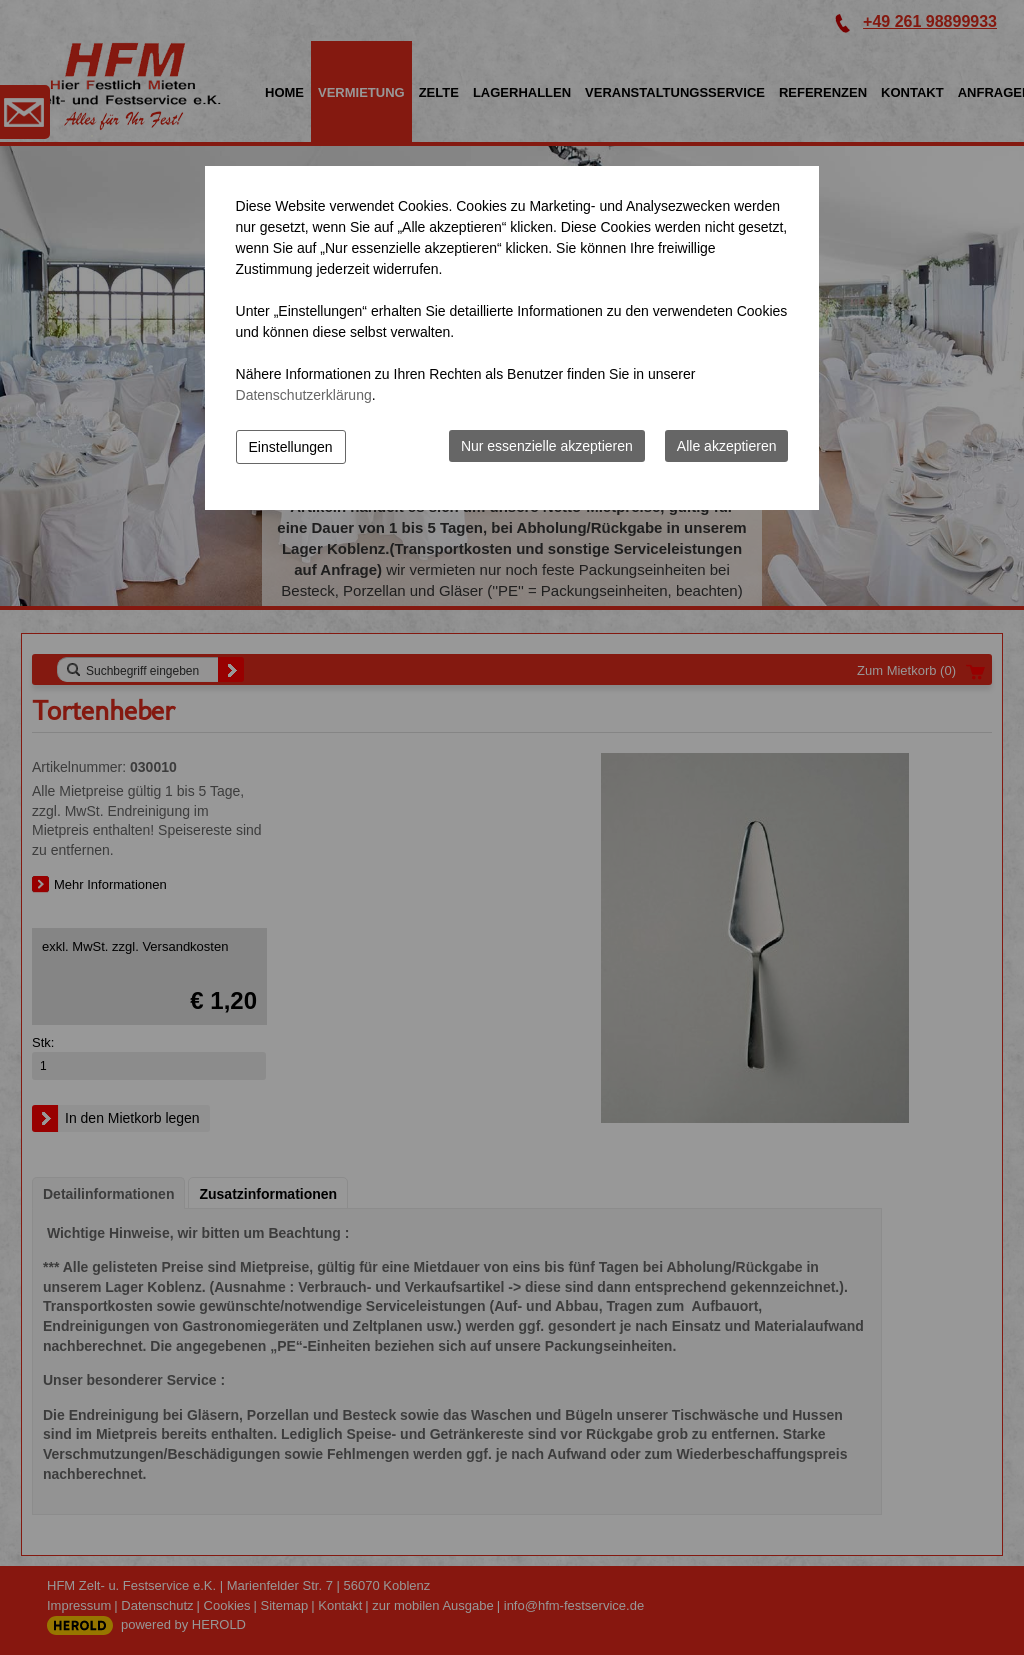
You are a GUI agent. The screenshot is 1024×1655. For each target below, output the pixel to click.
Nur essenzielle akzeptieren (547, 446)
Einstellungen (291, 447)
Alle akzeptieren (727, 446)
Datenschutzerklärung (304, 395)
